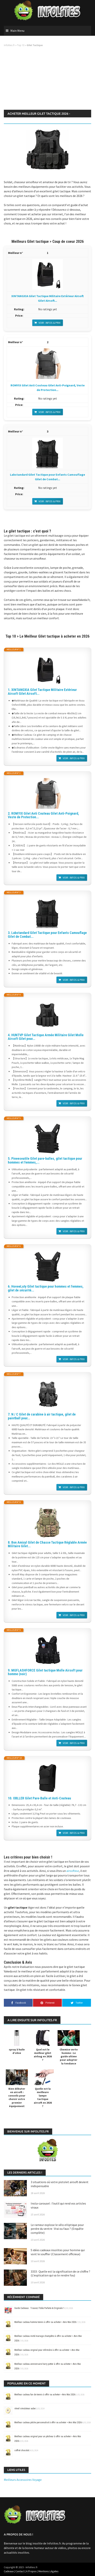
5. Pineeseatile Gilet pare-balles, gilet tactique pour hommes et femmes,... (45, 1160)
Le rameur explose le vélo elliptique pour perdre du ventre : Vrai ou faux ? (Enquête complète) (57, 2229)
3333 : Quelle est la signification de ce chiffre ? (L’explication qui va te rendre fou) (60, 2273)
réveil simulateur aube (24, 2408)
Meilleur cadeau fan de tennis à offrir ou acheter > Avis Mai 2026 (44, 2394)
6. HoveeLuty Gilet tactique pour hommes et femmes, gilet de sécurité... (45, 1288)
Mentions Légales (48, 2571)
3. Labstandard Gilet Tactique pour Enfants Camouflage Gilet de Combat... (47, 935)
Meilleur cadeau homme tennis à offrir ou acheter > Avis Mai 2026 (45, 2322)
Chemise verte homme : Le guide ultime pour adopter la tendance (69, 2056)
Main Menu (17, 31)
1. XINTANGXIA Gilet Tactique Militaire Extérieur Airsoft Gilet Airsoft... (42, 692)
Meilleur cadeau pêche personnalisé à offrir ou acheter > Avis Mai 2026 (48, 2422)
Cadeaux (9, 2571)
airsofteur (72, 1871)
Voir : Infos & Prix (49, 322)
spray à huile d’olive (17, 2051)
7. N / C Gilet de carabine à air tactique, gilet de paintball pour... (42, 1416)
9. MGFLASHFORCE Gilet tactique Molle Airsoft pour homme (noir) (45, 1672)
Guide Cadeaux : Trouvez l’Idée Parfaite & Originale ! (39, 2308)
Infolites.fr (9, 45)
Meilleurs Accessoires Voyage (23, 2480)
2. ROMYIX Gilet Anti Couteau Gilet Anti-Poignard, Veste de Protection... (43, 815)
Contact (19, 2571)
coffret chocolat (21, 2450)
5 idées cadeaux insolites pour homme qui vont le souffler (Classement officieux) (58, 2252)
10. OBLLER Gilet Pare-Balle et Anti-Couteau (39, 1798)
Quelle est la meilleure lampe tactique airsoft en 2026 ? (43, 2097)
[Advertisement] (47, 79)
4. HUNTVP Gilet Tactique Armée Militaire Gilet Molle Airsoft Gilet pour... (45, 1037)
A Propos (31, 2571)
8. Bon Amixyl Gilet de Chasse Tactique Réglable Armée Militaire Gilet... (47, 1544)
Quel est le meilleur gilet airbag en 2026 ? (43, 2055)
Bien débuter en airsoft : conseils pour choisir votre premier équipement (16, 2097)
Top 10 (20, 45)
